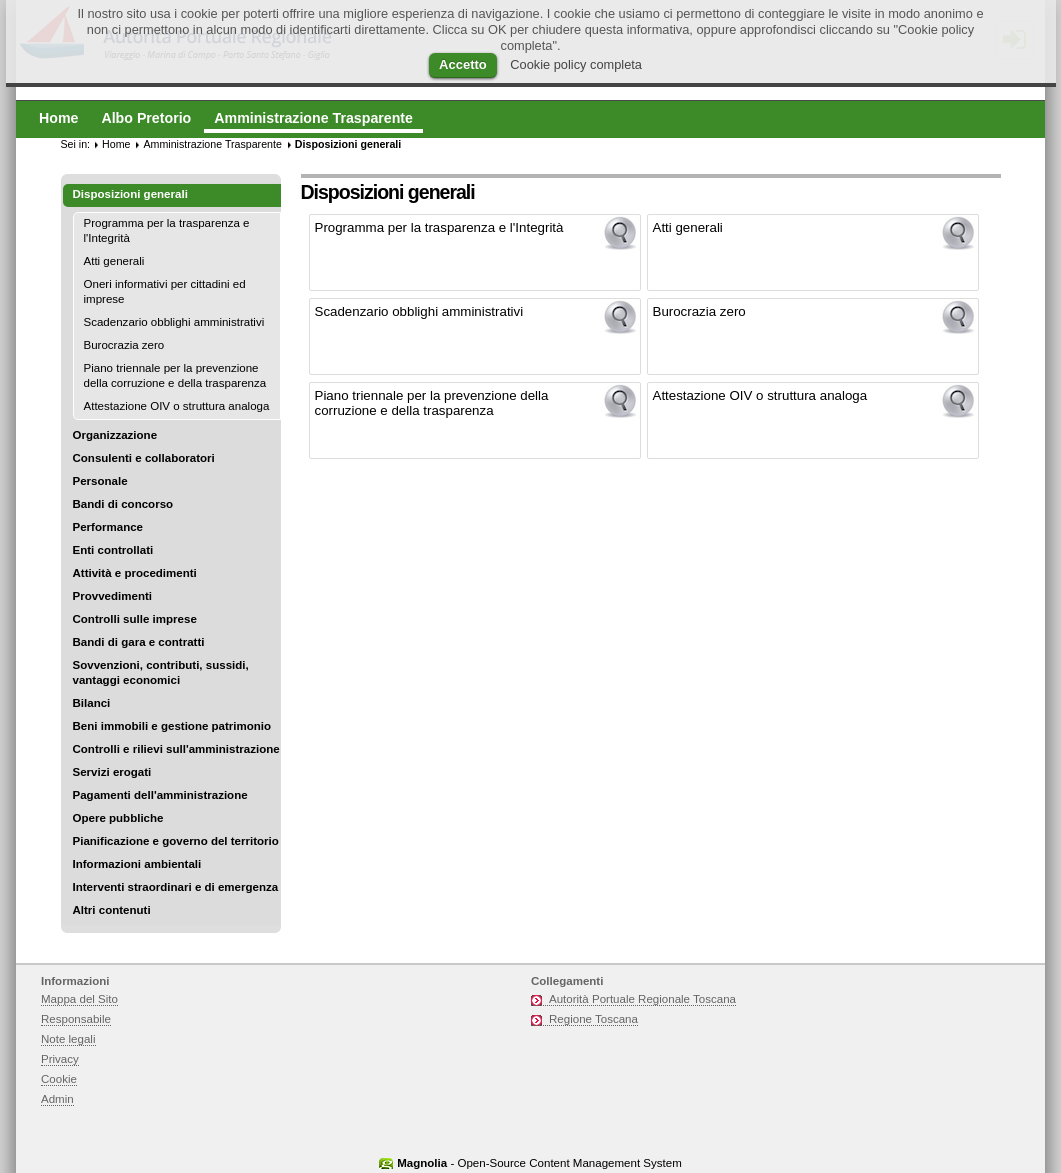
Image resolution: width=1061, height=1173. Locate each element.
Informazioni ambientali (137, 864)
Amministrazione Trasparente (212, 144)
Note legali (68, 1039)
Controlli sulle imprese (135, 619)
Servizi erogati (112, 772)
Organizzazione (115, 435)
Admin (57, 1099)
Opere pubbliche (118, 818)
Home (116, 144)
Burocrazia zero (124, 345)
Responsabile (76, 1019)
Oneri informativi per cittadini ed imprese (165, 291)
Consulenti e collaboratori (144, 458)
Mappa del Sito (79, 999)
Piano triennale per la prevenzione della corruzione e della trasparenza (175, 375)
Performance (108, 527)
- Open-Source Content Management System (539, 1163)
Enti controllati (113, 550)
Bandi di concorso (123, 504)
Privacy (60, 1059)
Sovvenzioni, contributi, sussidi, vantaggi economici (161, 672)
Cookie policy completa (576, 64)
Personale (100, 481)
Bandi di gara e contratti (139, 642)
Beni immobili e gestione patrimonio (172, 726)
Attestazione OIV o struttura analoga (177, 406)
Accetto (463, 64)
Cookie (59, 1079)
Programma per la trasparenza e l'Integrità (167, 230)
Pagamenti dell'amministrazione (160, 795)
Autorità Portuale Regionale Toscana (642, 999)
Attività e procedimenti (135, 573)
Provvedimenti (112, 596)
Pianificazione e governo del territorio (176, 841)
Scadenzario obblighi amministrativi (174, 322)
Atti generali (114, 261)
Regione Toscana (593, 1019)
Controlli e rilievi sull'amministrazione (176, 749)
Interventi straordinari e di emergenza (176, 887)
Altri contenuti (112, 910)
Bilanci (92, 703)
